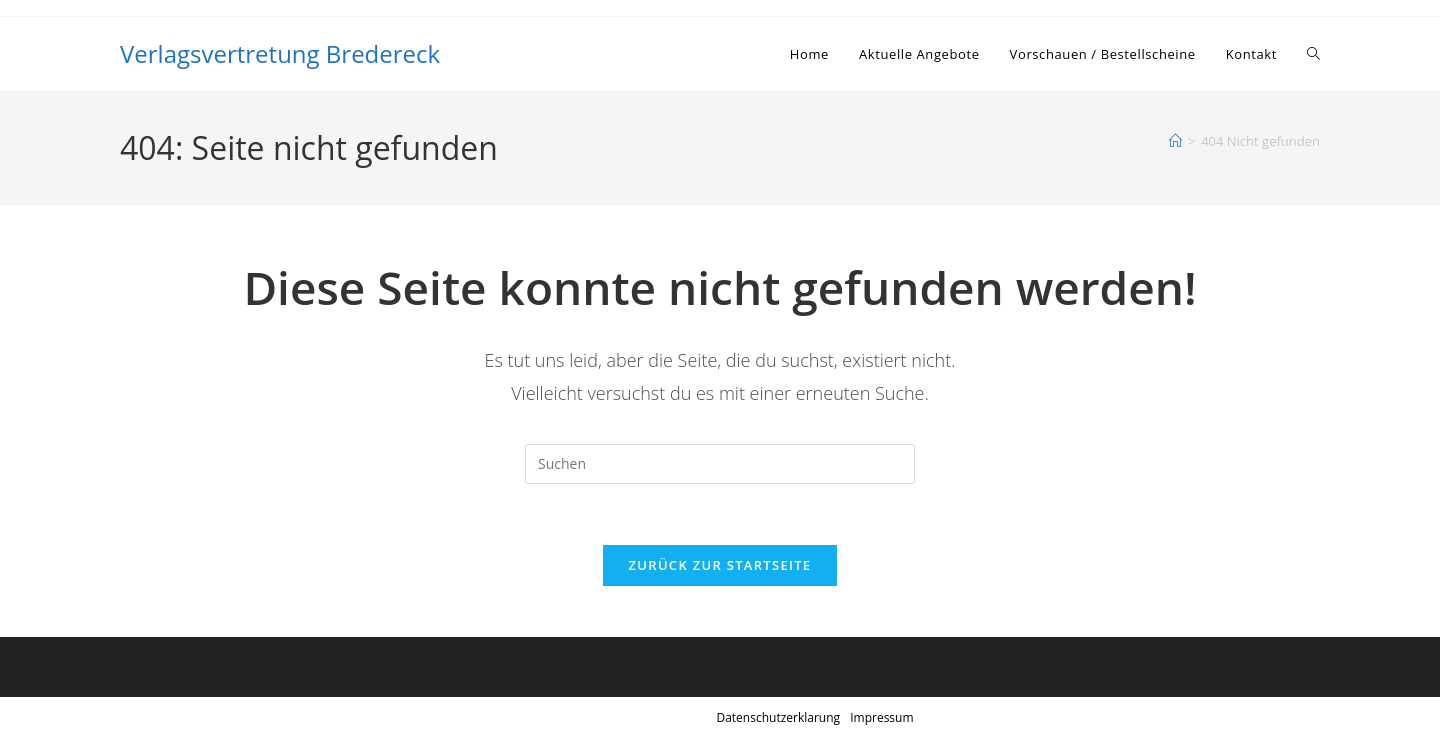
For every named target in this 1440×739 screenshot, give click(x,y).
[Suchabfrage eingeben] (720, 464)
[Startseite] (1175, 141)
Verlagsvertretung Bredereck (280, 53)
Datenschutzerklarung (778, 717)
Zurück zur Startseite (720, 565)
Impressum (881, 717)
